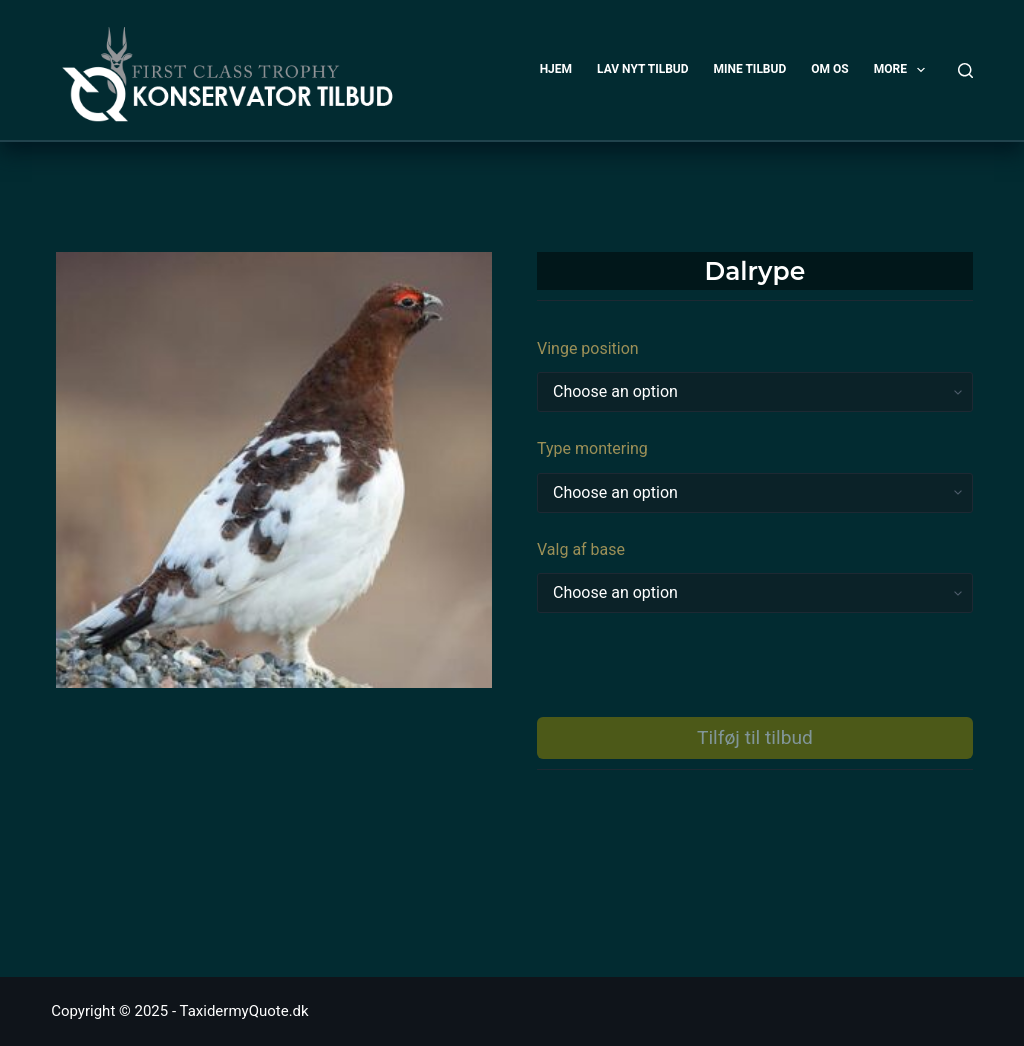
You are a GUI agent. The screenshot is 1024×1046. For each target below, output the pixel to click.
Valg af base (581, 549)
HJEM (556, 69)
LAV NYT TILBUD (642, 69)
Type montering (592, 448)
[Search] (965, 70)
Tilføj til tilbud (755, 737)
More (904, 70)
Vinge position (588, 348)
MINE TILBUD (750, 69)
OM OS (829, 69)
